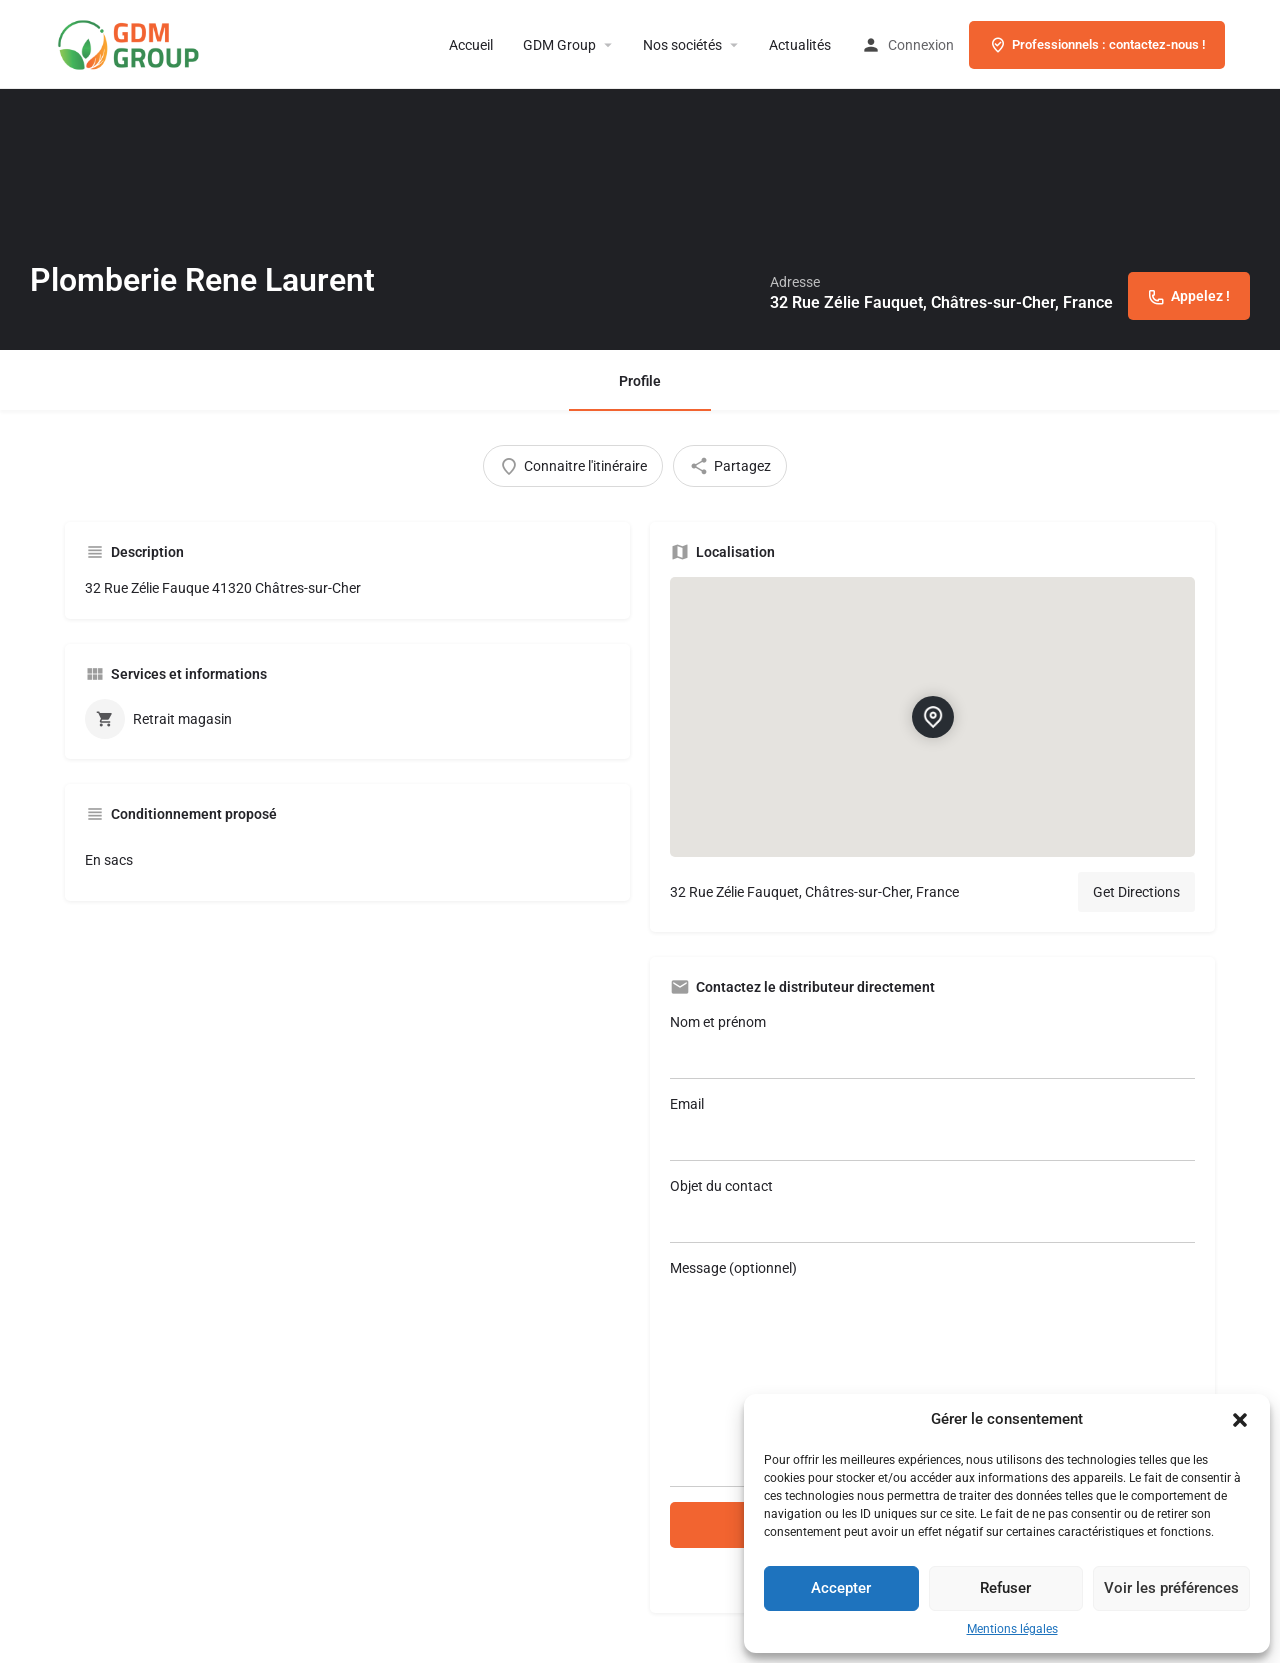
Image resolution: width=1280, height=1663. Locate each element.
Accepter (841, 1588)
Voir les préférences (1171, 1588)
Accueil (471, 45)
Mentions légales (1012, 1629)
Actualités (800, 45)
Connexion (921, 45)
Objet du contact (932, 1210)
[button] (1240, 1420)
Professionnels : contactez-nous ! (1097, 45)
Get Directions (1136, 892)
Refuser (1005, 1588)
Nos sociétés (682, 45)
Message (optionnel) (932, 1373)
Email (932, 1128)
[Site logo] (160, 43)
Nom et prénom (932, 1046)
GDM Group (559, 45)
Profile (640, 381)
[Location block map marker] (933, 717)
